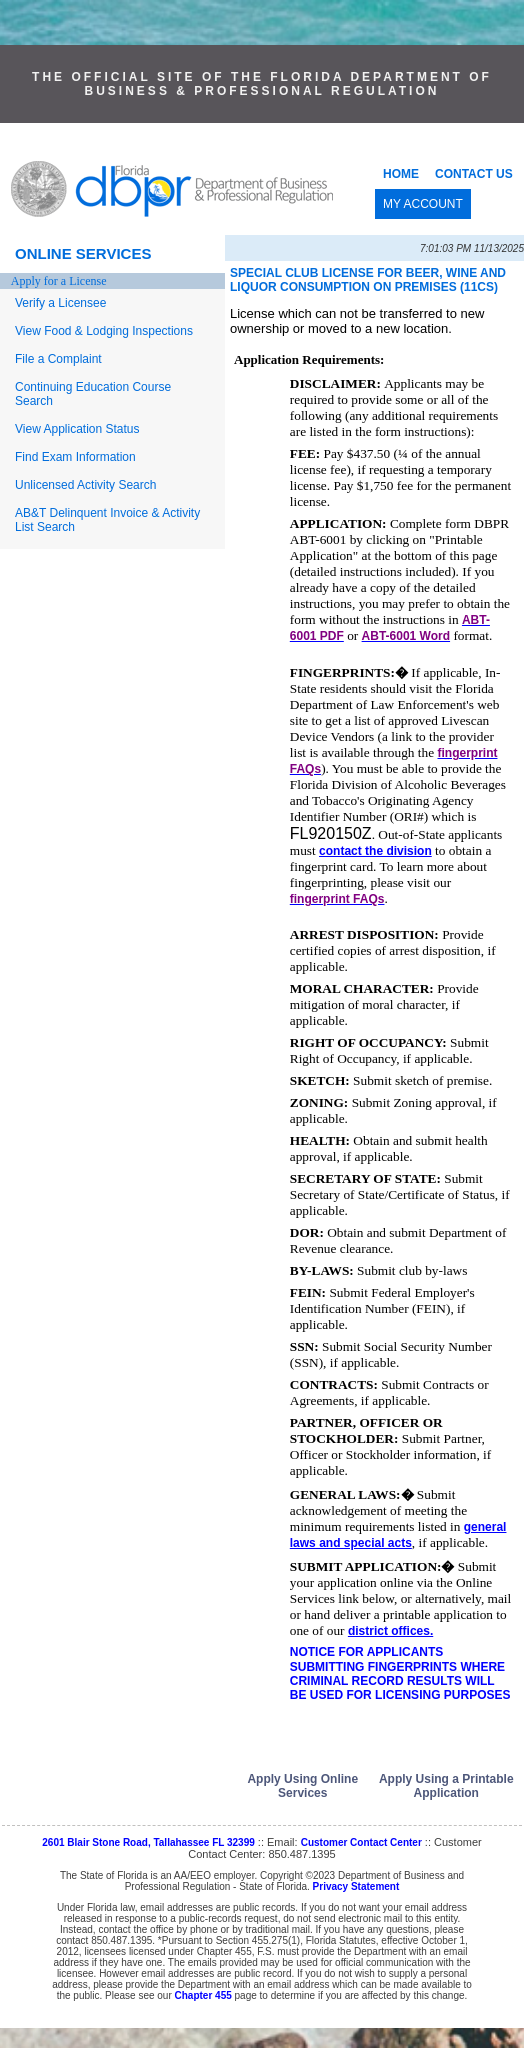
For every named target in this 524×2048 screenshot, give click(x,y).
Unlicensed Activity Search (85, 485)
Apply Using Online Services (302, 1786)
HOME (401, 174)
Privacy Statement (356, 1886)
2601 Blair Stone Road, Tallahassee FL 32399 (148, 1842)
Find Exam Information (75, 457)
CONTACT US (474, 174)
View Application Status (77, 429)
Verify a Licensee (60, 303)
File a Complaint (58, 359)
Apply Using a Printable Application (446, 1786)
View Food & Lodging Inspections (104, 331)
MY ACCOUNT (423, 204)
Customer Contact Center (361, 1842)
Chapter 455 (203, 1995)
